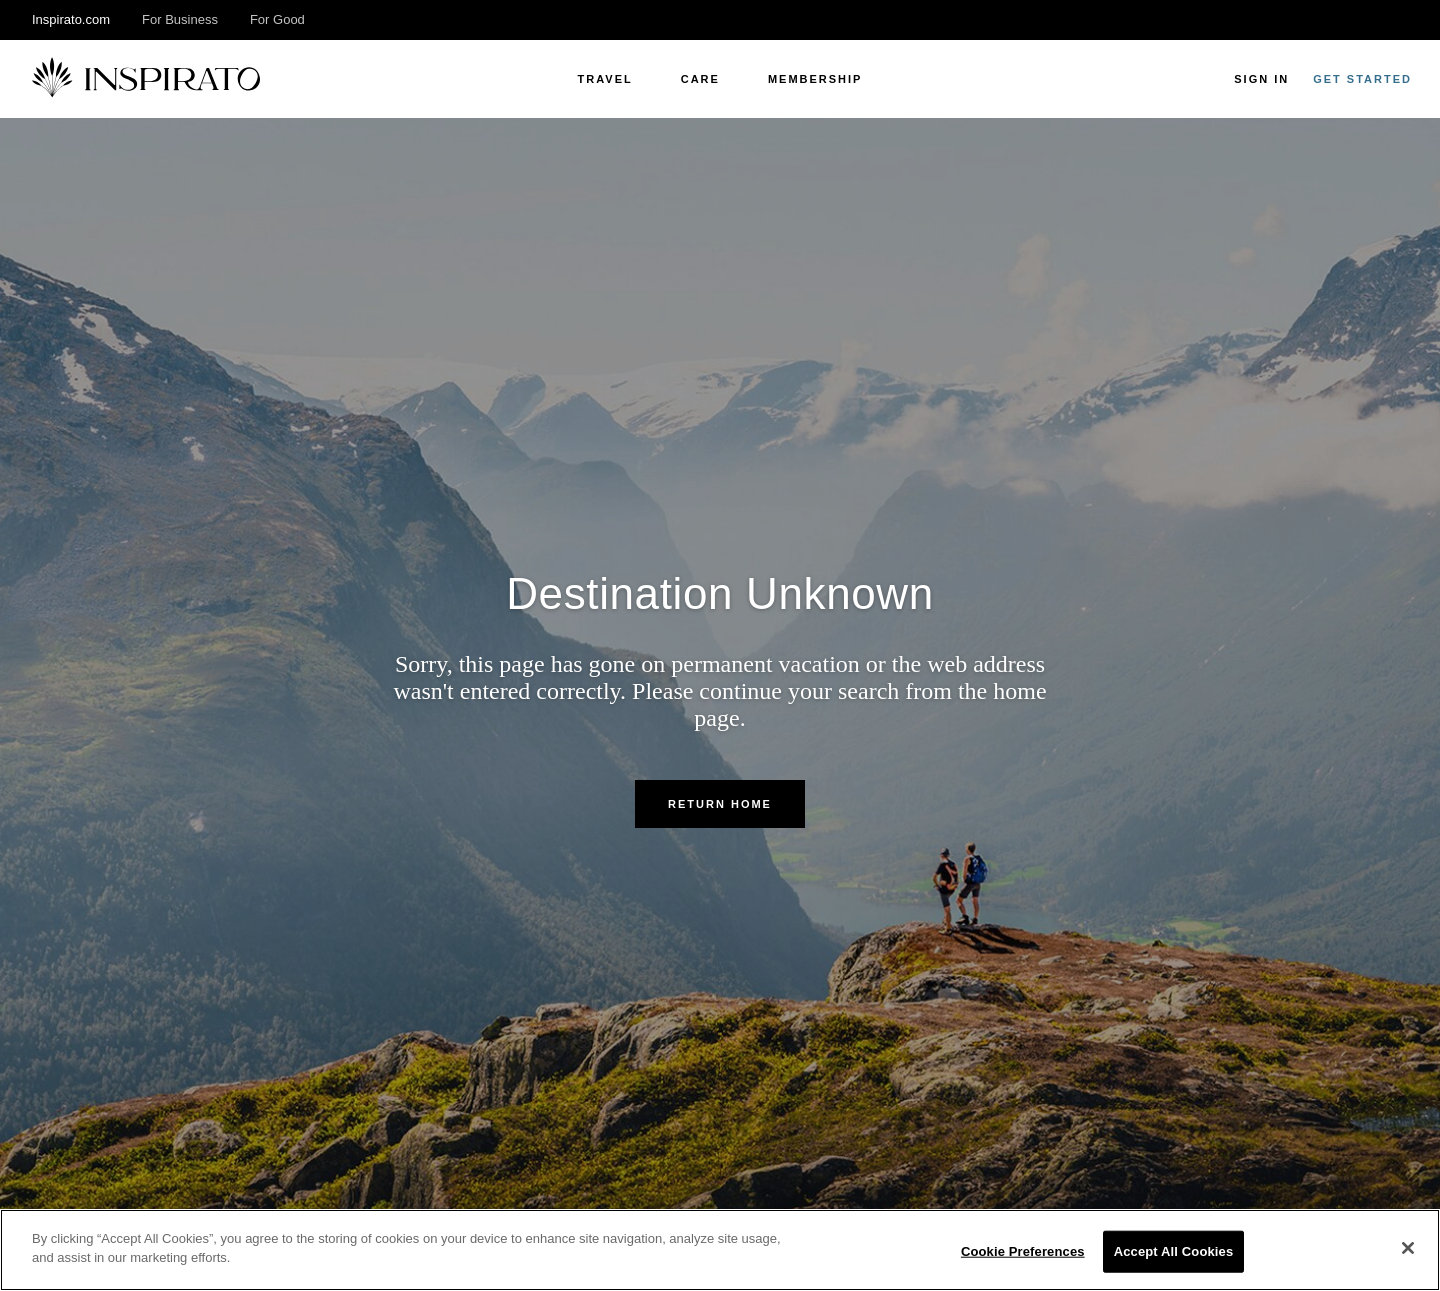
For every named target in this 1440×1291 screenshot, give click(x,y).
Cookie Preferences (1023, 1251)
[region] (720, 1250)
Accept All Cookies (1174, 1251)
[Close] (1408, 1248)
